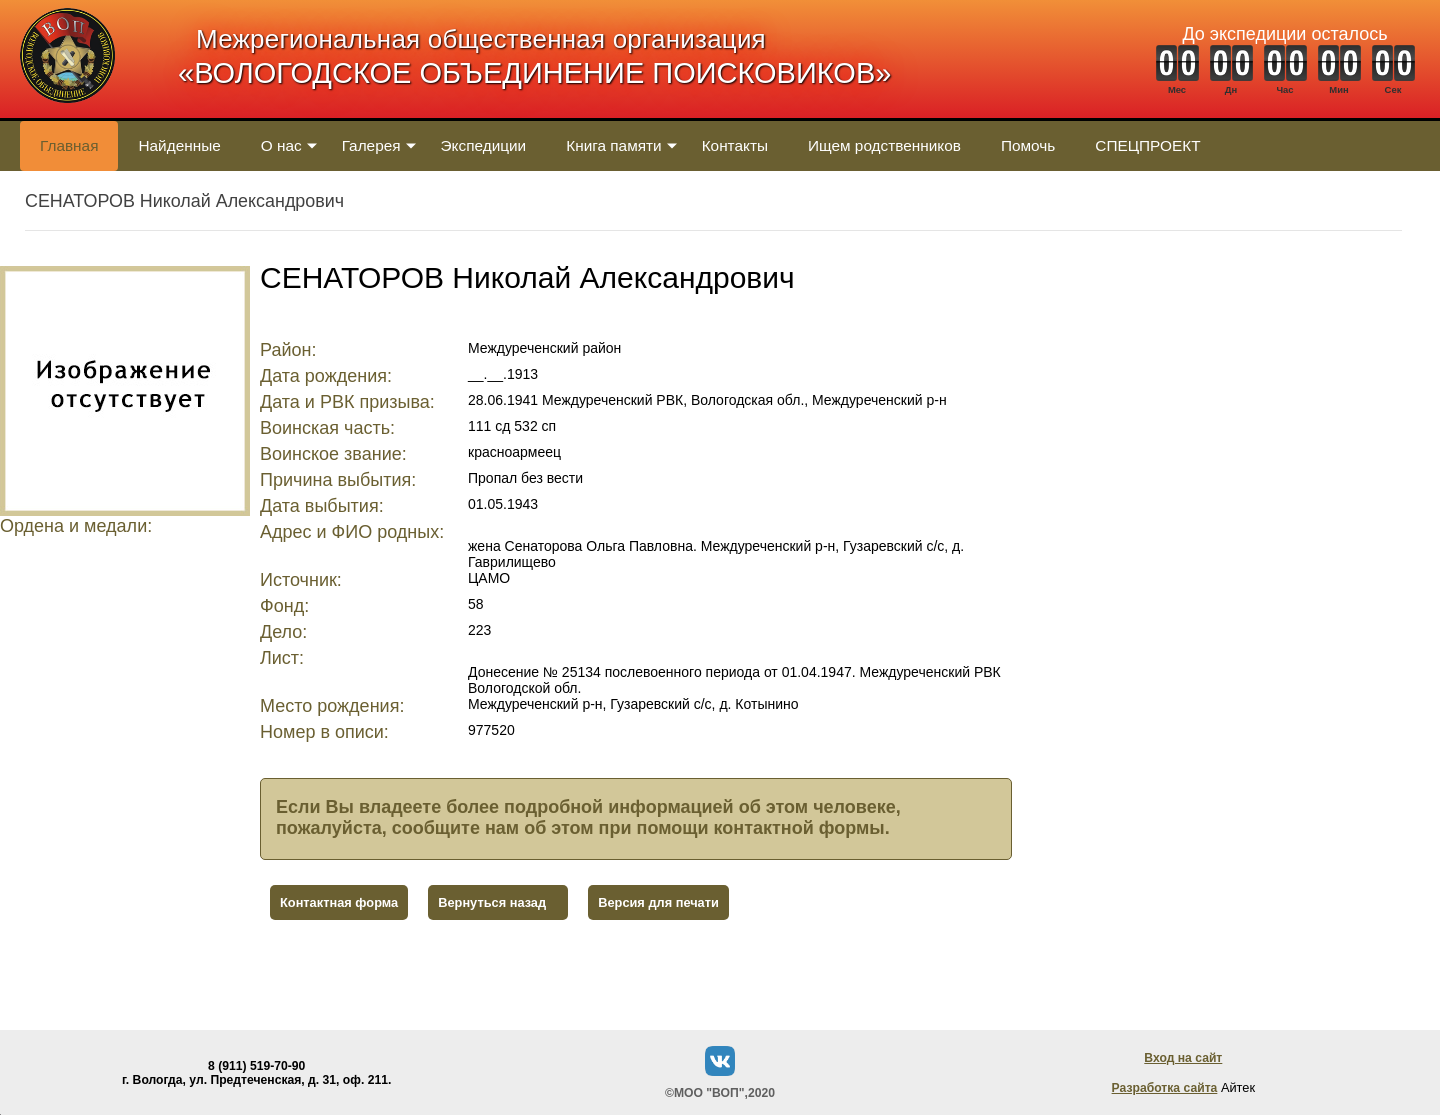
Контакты (735, 145)
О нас (281, 145)
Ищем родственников (884, 145)
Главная (69, 145)
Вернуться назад (492, 902)
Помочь (1028, 145)
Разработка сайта (1165, 1088)
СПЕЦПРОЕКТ (1147, 145)
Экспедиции (484, 145)
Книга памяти (613, 145)
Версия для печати (658, 902)
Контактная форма (339, 902)
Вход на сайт (1183, 1058)
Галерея (371, 145)
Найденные (179, 145)
